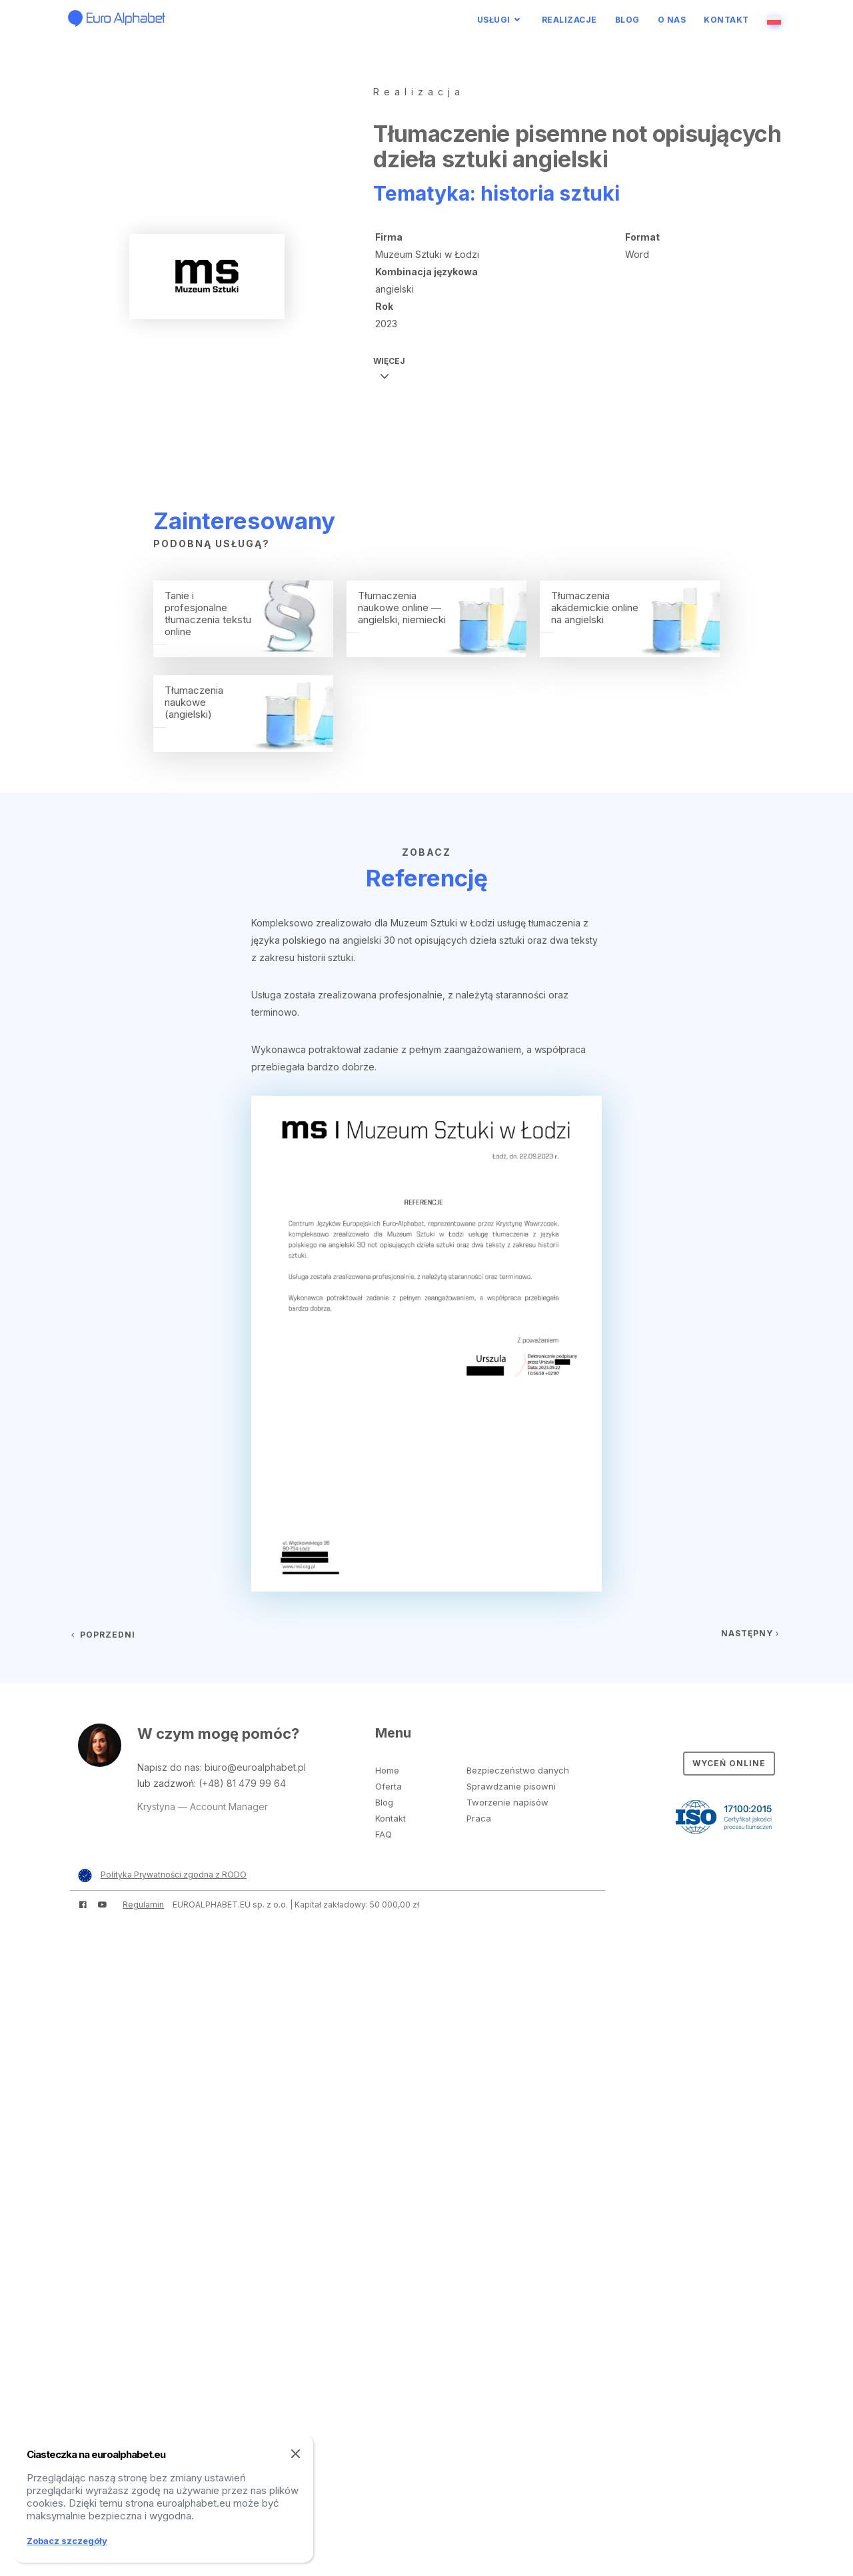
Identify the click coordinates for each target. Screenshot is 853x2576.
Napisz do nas (168, 1767)
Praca (478, 1818)
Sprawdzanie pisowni (511, 1786)
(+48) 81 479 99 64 (242, 1783)
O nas (672, 20)
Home (387, 1770)
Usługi (493, 20)
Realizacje (569, 20)
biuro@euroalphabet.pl (255, 1767)
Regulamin (143, 1905)
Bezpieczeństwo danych (517, 1770)
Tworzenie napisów (507, 1802)
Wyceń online (729, 1763)
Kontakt (726, 20)
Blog (627, 20)
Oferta (388, 1786)
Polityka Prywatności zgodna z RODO (174, 1875)
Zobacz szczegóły (67, 2540)
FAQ (383, 1834)
